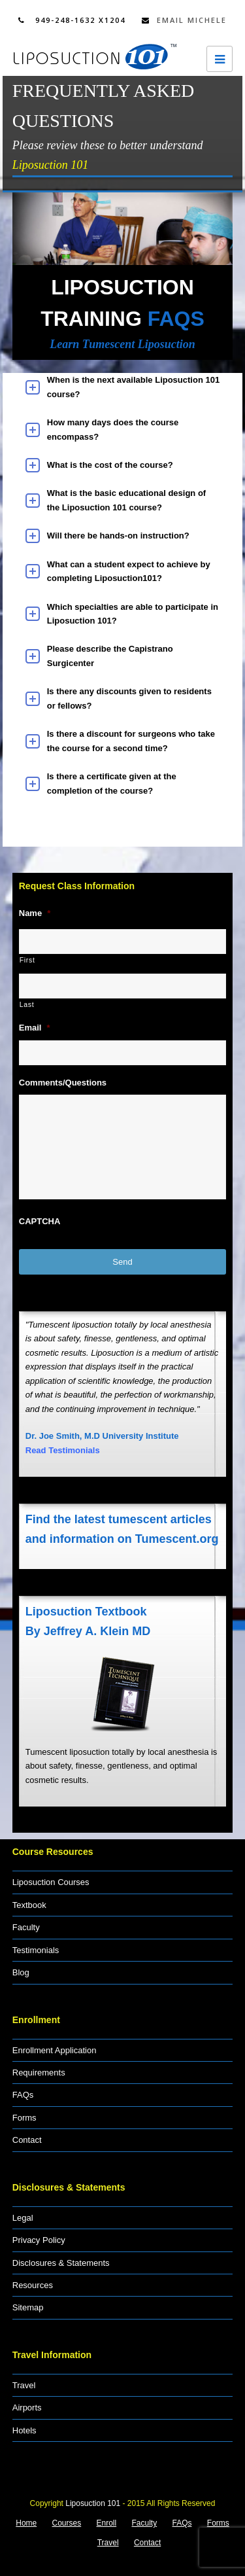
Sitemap (28, 2307)
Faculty (26, 1927)
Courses (67, 2523)
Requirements (38, 2072)
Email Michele (184, 20)
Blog (20, 1972)
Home (26, 2523)
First (27, 960)
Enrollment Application (54, 2050)
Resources (32, 2285)
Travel (24, 2385)
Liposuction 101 (92, 2503)
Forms (24, 2118)
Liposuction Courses (51, 1882)
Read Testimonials (62, 1450)
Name (34, 913)
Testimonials (35, 1950)
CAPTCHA (40, 1221)
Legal (22, 2218)
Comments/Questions (62, 1082)
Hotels (24, 2430)
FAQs (23, 2095)
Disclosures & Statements (61, 2263)
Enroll (107, 2523)
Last (27, 1004)
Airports (27, 2407)
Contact (27, 2140)
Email (34, 1027)
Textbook (29, 1905)
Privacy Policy (38, 2240)
